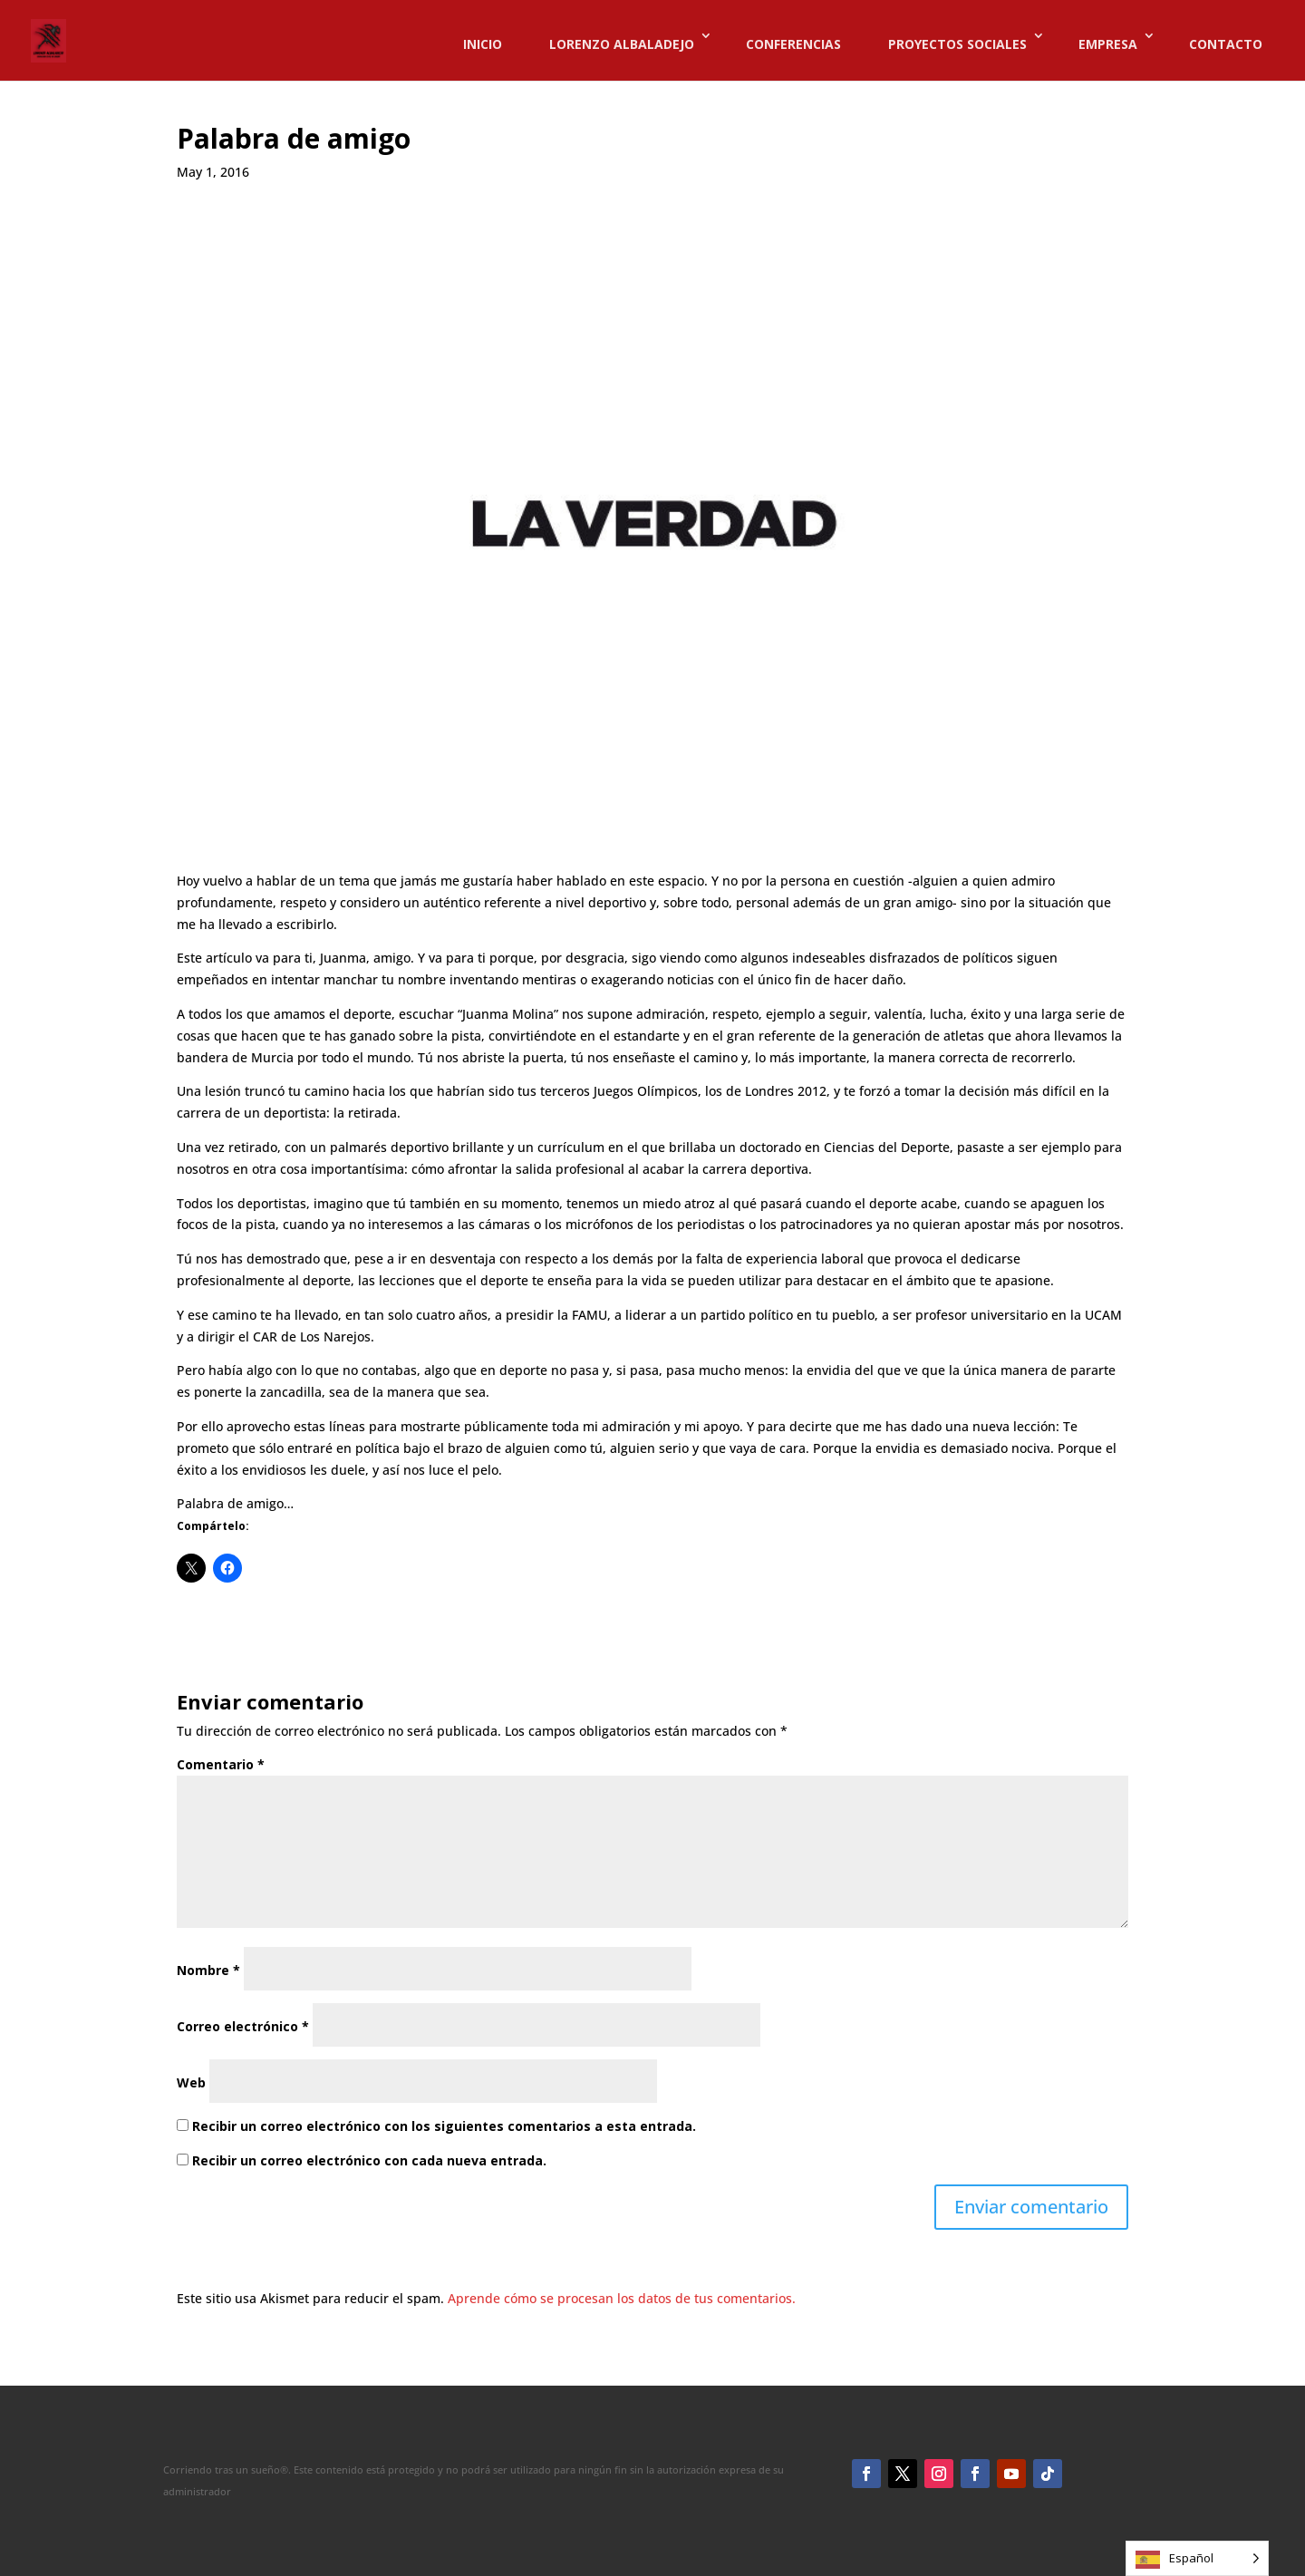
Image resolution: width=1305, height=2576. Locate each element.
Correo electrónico (243, 2026)
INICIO (482, 44)
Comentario (221, 1764)
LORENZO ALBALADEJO (621, 44)
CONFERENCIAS (793, 44)
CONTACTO (1225, 44)
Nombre (208, 1970)
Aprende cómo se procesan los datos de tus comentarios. (622, 2298)
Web (191, 2082)
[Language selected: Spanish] (1197, 2558)
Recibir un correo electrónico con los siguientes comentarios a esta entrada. (444, 2126)
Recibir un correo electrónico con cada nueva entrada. (369, 2160)
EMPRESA (1107, 44)
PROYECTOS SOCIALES (957, 44)
